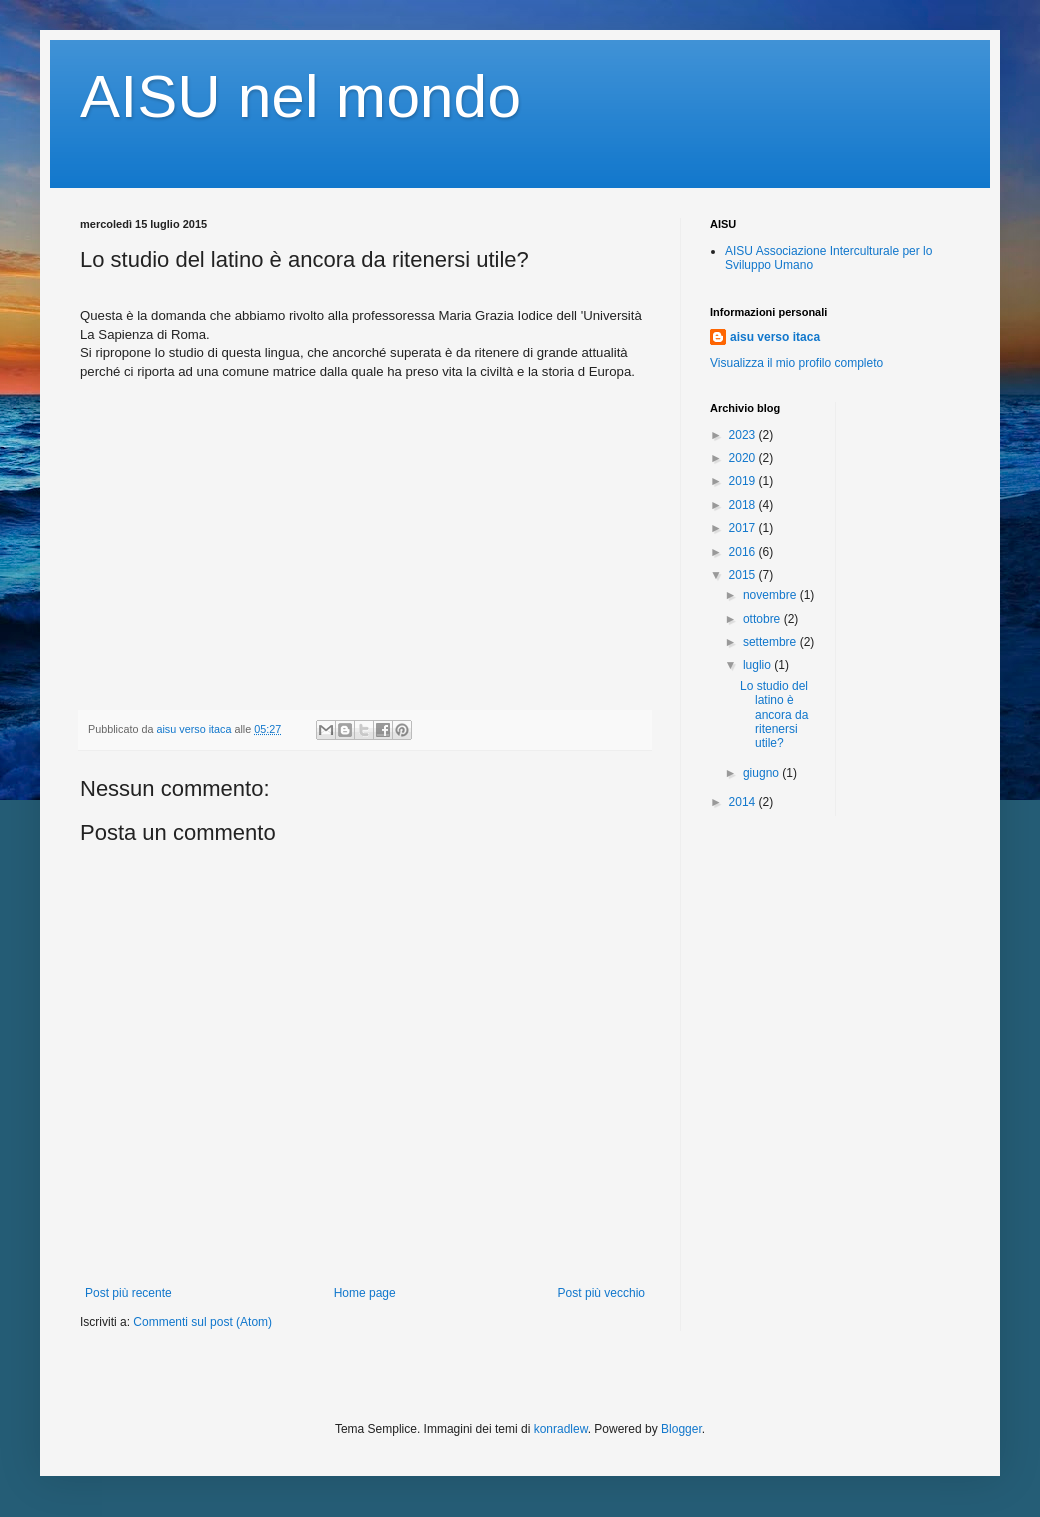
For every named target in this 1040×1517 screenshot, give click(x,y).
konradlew (561, 1429)
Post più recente (128, 1293)
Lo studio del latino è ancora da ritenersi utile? (774, 715)
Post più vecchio (601, 1293)
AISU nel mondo (300, 96)
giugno (762, 773)
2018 (744, 505)
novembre (771, 595)
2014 (744, 802)
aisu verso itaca (775, 337)
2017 (744, 528)
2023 (744, 435)
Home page (365, 1293)
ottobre (763, 619)
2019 (744, 481)
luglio (758, 665)
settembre (771, 642)
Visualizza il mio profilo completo (796, 363)
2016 (744, 552)
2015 (744, 575)
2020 (744, 458)
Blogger (681, 1429)
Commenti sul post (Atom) (202, 1322)
